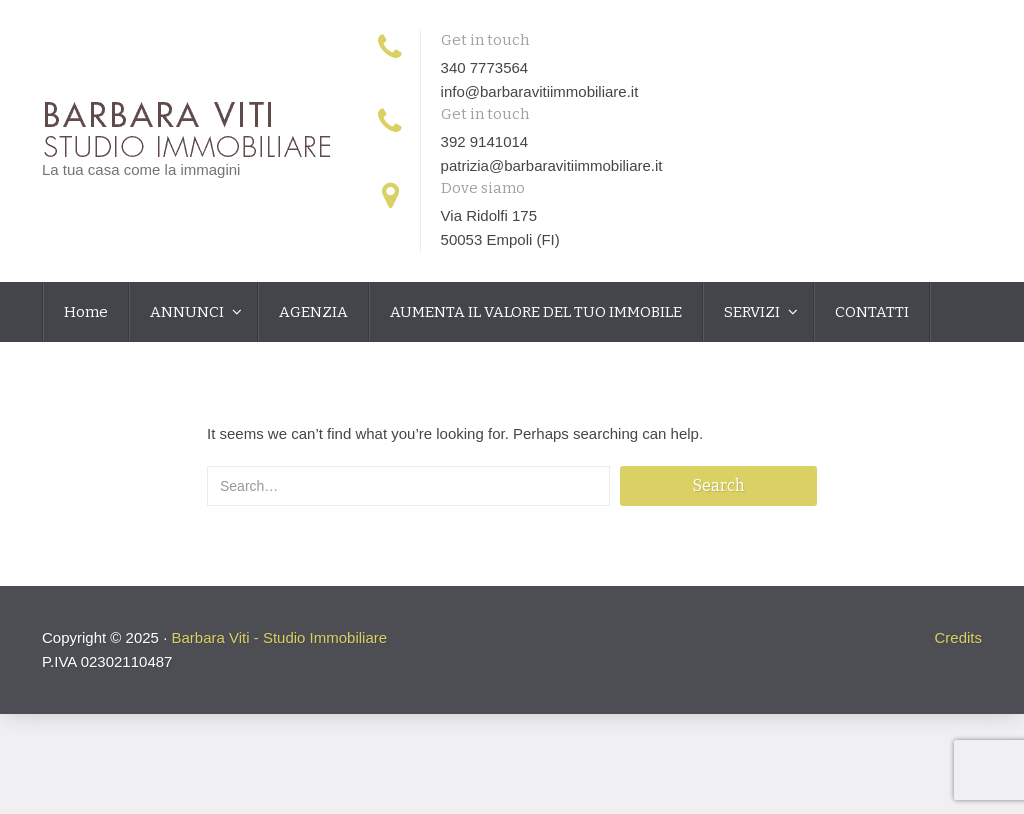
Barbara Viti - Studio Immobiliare (279, 637)
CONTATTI (872, 312)
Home (86, 312)
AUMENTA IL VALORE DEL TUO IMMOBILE (536, 312)
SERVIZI (753, 312)
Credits (958, 637)
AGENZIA (313, 312)
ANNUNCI (188, 312)
